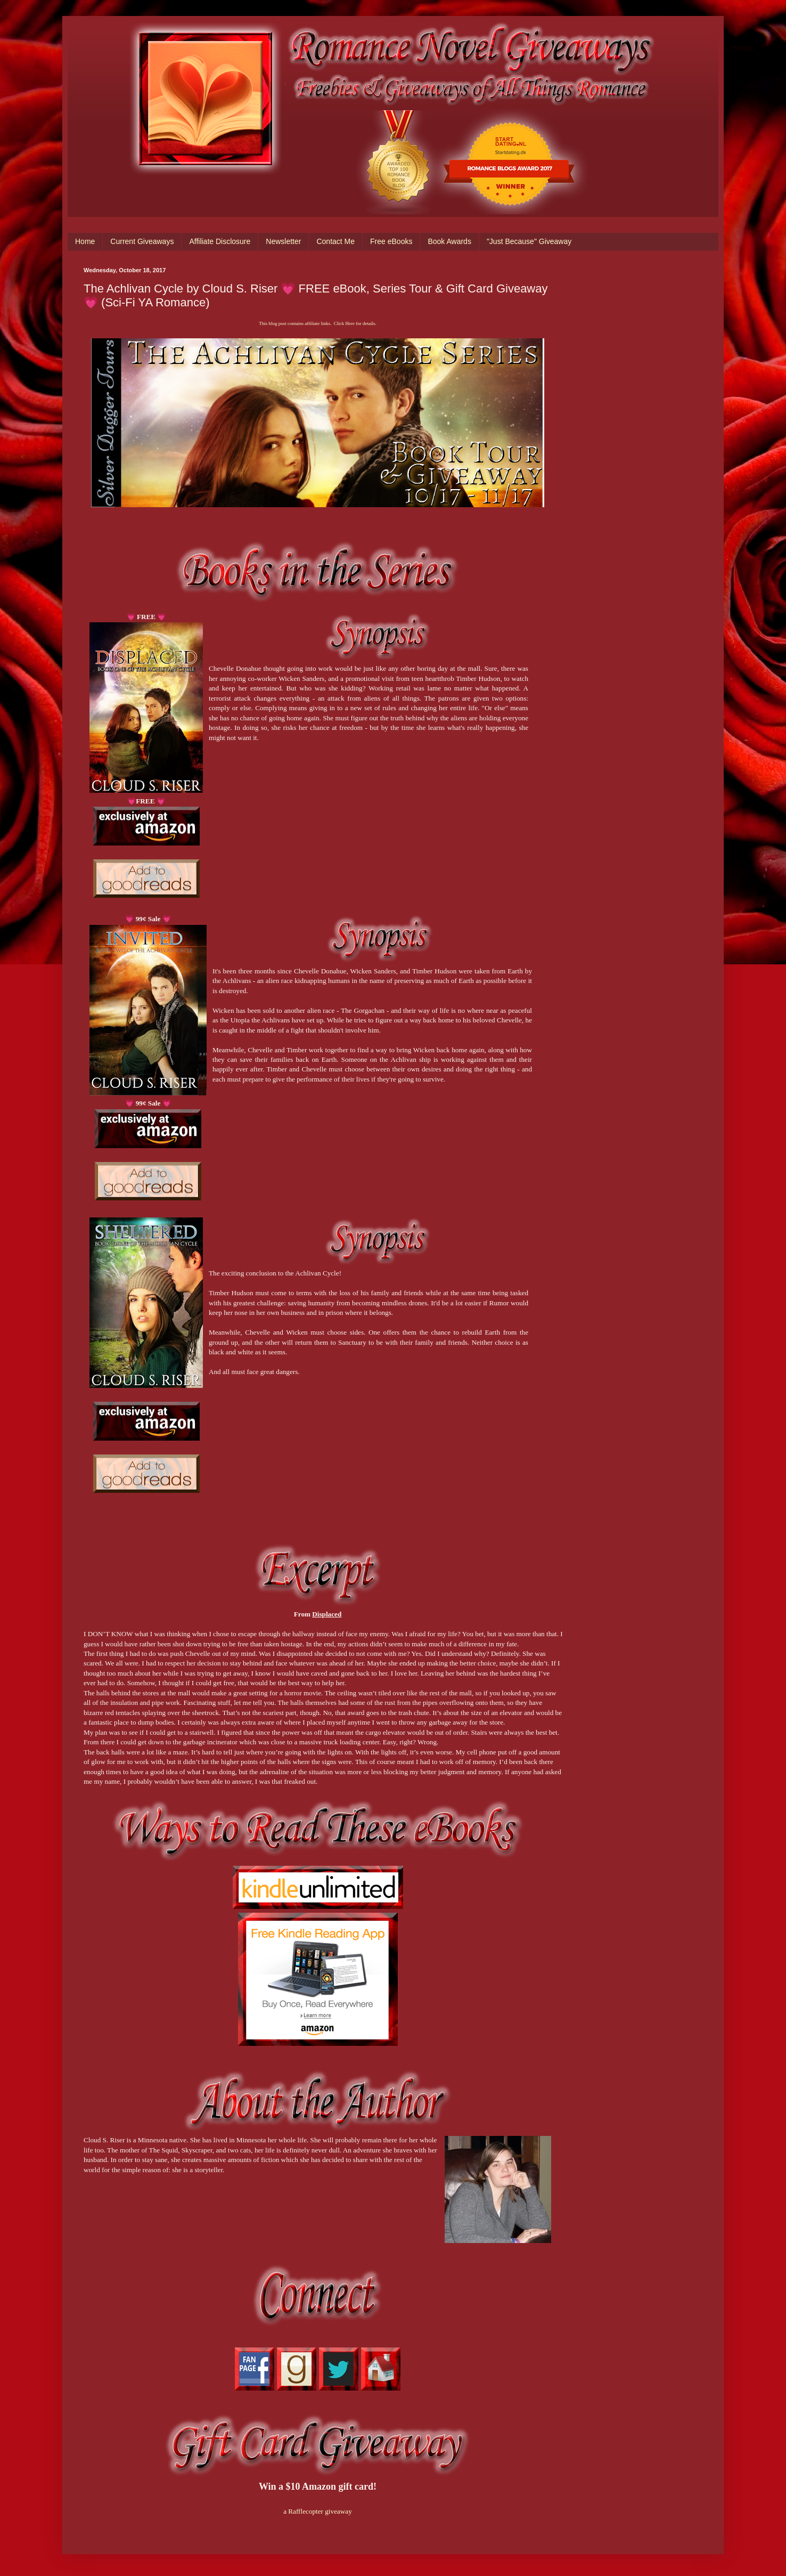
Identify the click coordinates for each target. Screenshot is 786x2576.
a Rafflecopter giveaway (317, 2511)
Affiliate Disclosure (219, 241)
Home (85, 241)
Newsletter (283, 241)
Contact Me (335, 241)
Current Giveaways (142, 241)
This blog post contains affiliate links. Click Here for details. (317, 323)
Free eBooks (391, 241)
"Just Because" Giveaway (529, 241)
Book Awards (449, 241)
